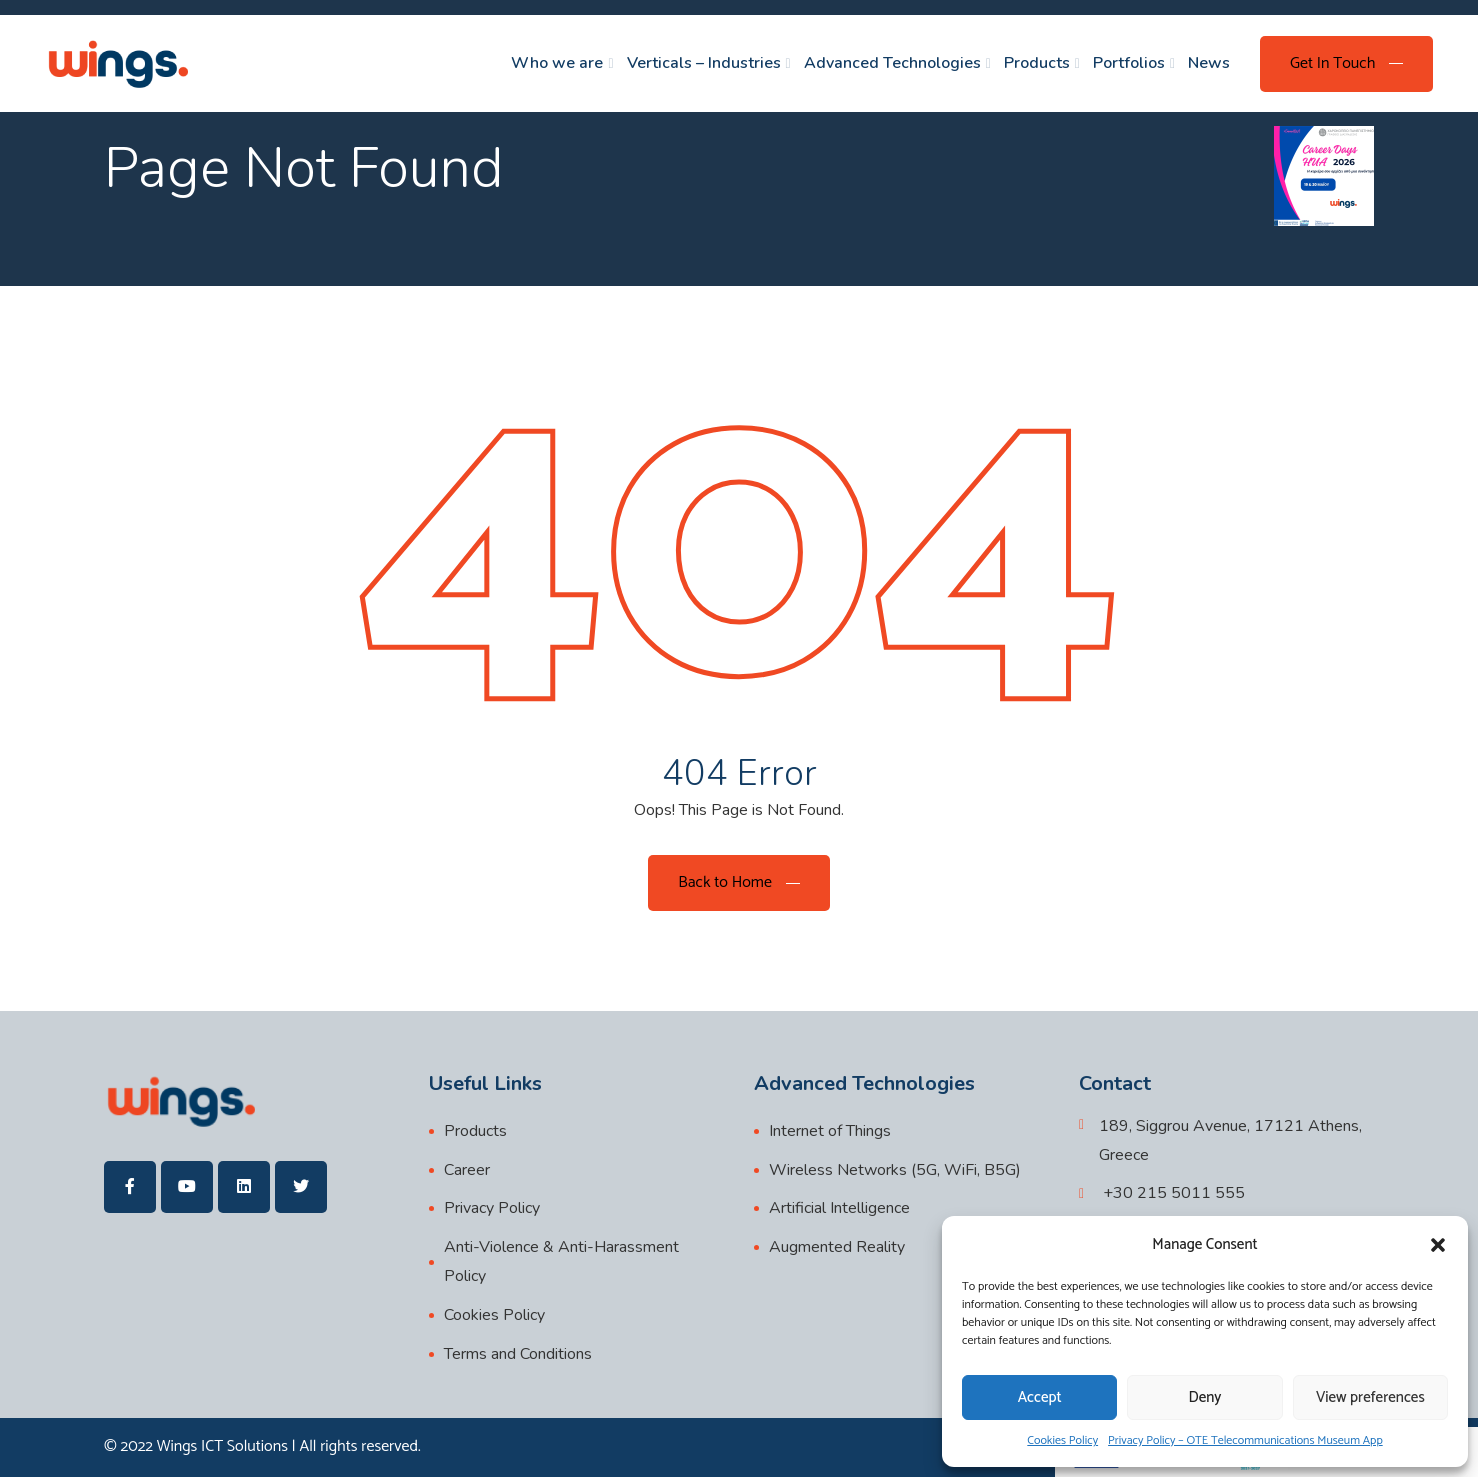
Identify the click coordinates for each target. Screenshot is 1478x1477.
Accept (1040, 1397)
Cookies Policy (1062, 1440)
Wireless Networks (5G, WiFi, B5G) (895, 1170)
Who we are (557, 63)
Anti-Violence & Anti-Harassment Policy (561, 1261)
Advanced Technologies (892, 63)
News (1209, 63)
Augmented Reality (837, 1247)
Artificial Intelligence (839, 1208)
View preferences (1370, 1397)
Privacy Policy (492, 1208)
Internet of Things (830, 1131)
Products (1037, 63)
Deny (1205, 1397)
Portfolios (1129, 63)
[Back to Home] (738, 883)
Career (467, 1170)
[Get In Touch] (1346, 64)
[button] (1438, 1245)
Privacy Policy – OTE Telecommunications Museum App (1245, 1440)
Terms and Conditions (518, 1354)
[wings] (117, 63)
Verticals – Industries (704, 63)
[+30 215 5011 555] (1162, 1193)
